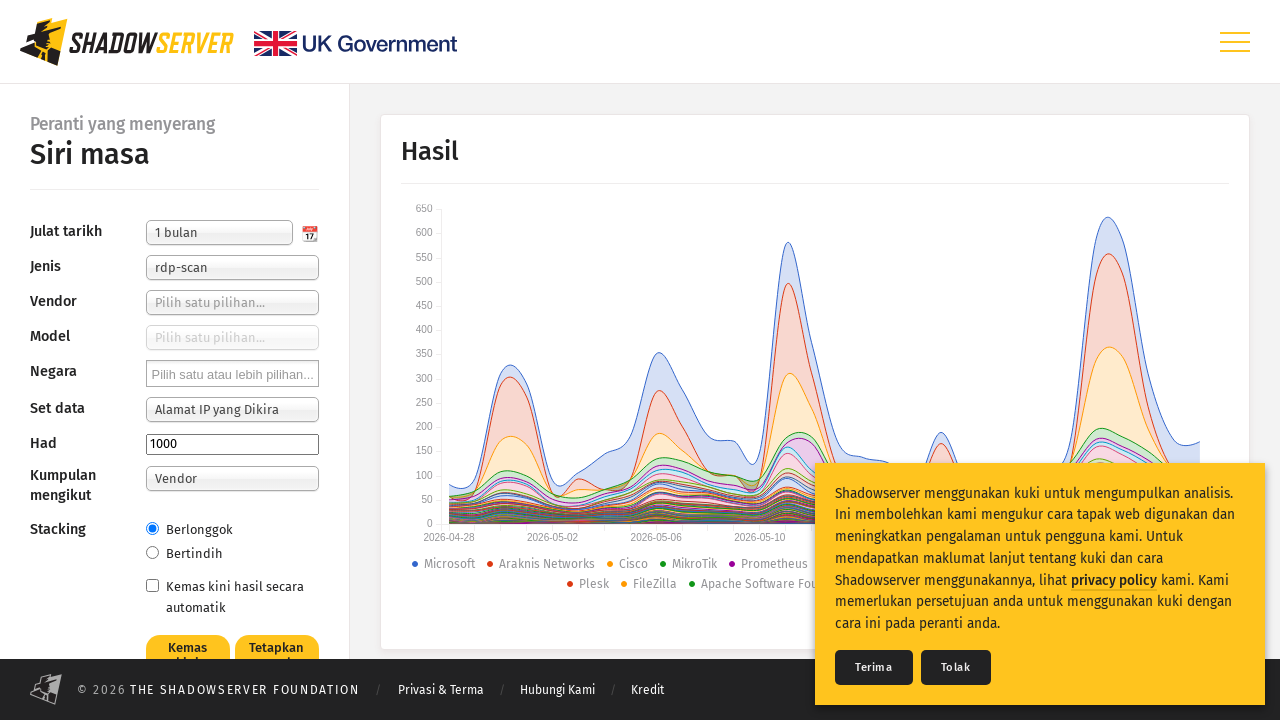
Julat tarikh (66, 231)
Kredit (647, 690)
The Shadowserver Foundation (245, 690)
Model (50, 336)
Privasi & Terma (441, 690)
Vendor (53, 301)
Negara (53, 371)
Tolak (956, 667)
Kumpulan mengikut (63, 485)
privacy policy (1114, 580)
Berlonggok (189, 529)
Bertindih (184, 553)
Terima (874, 667)
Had (43, 443)
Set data (57, 408)
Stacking (58, 529)
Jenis (45, 266)
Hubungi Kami (557, 690)
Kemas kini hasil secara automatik (225, 597)
